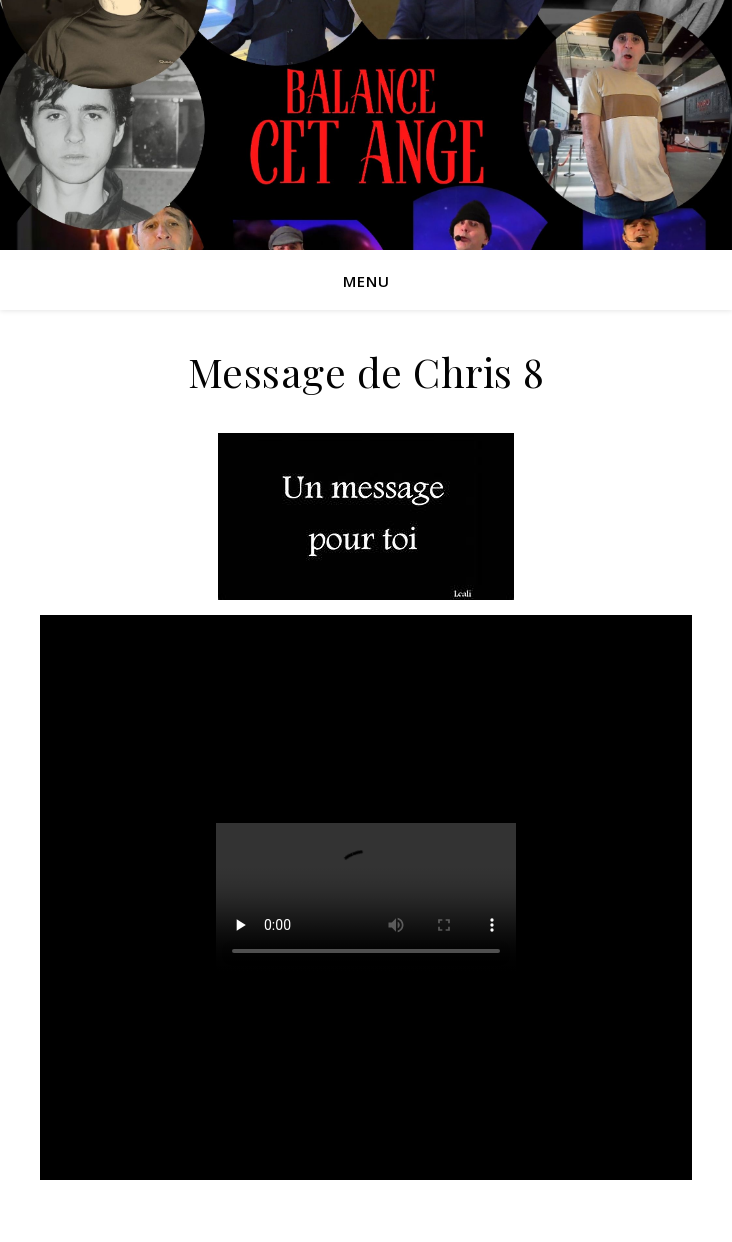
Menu (366, 281)
